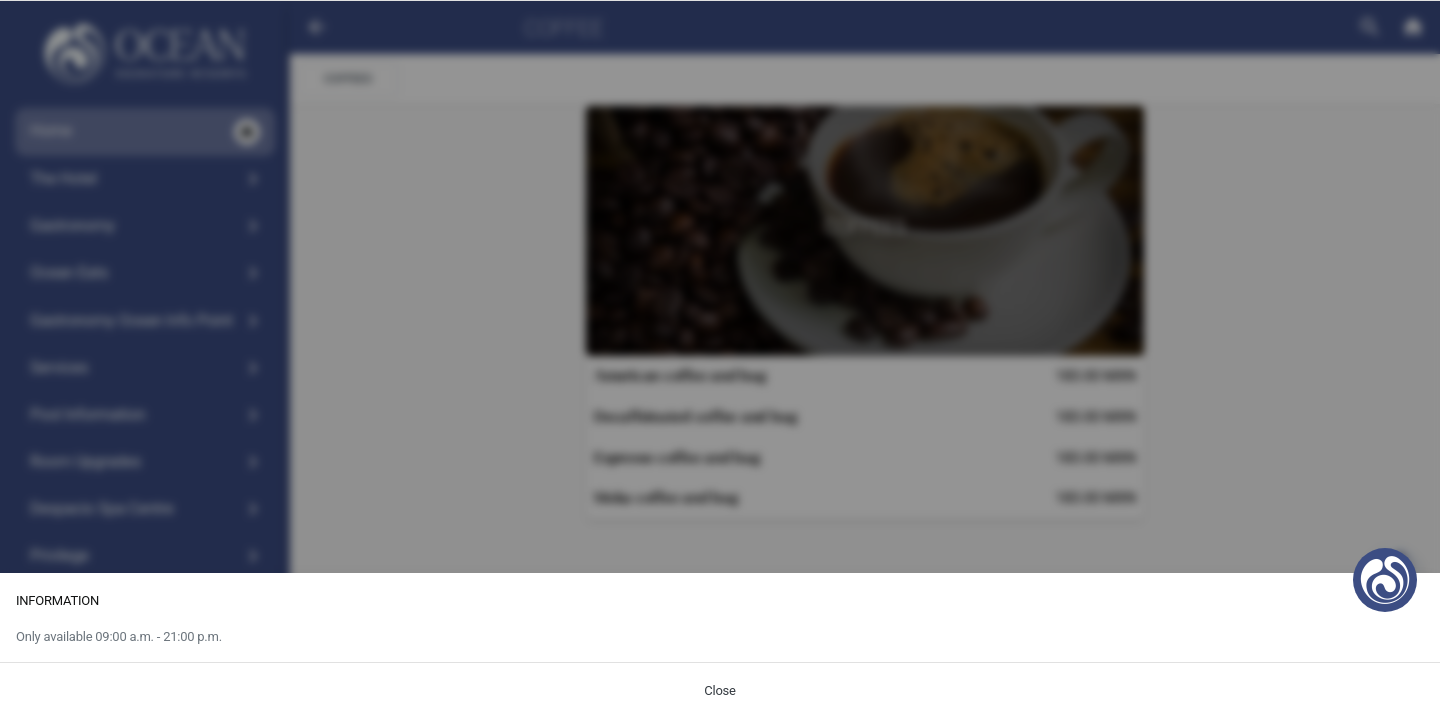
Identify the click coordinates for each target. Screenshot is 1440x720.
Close (719, 690)
